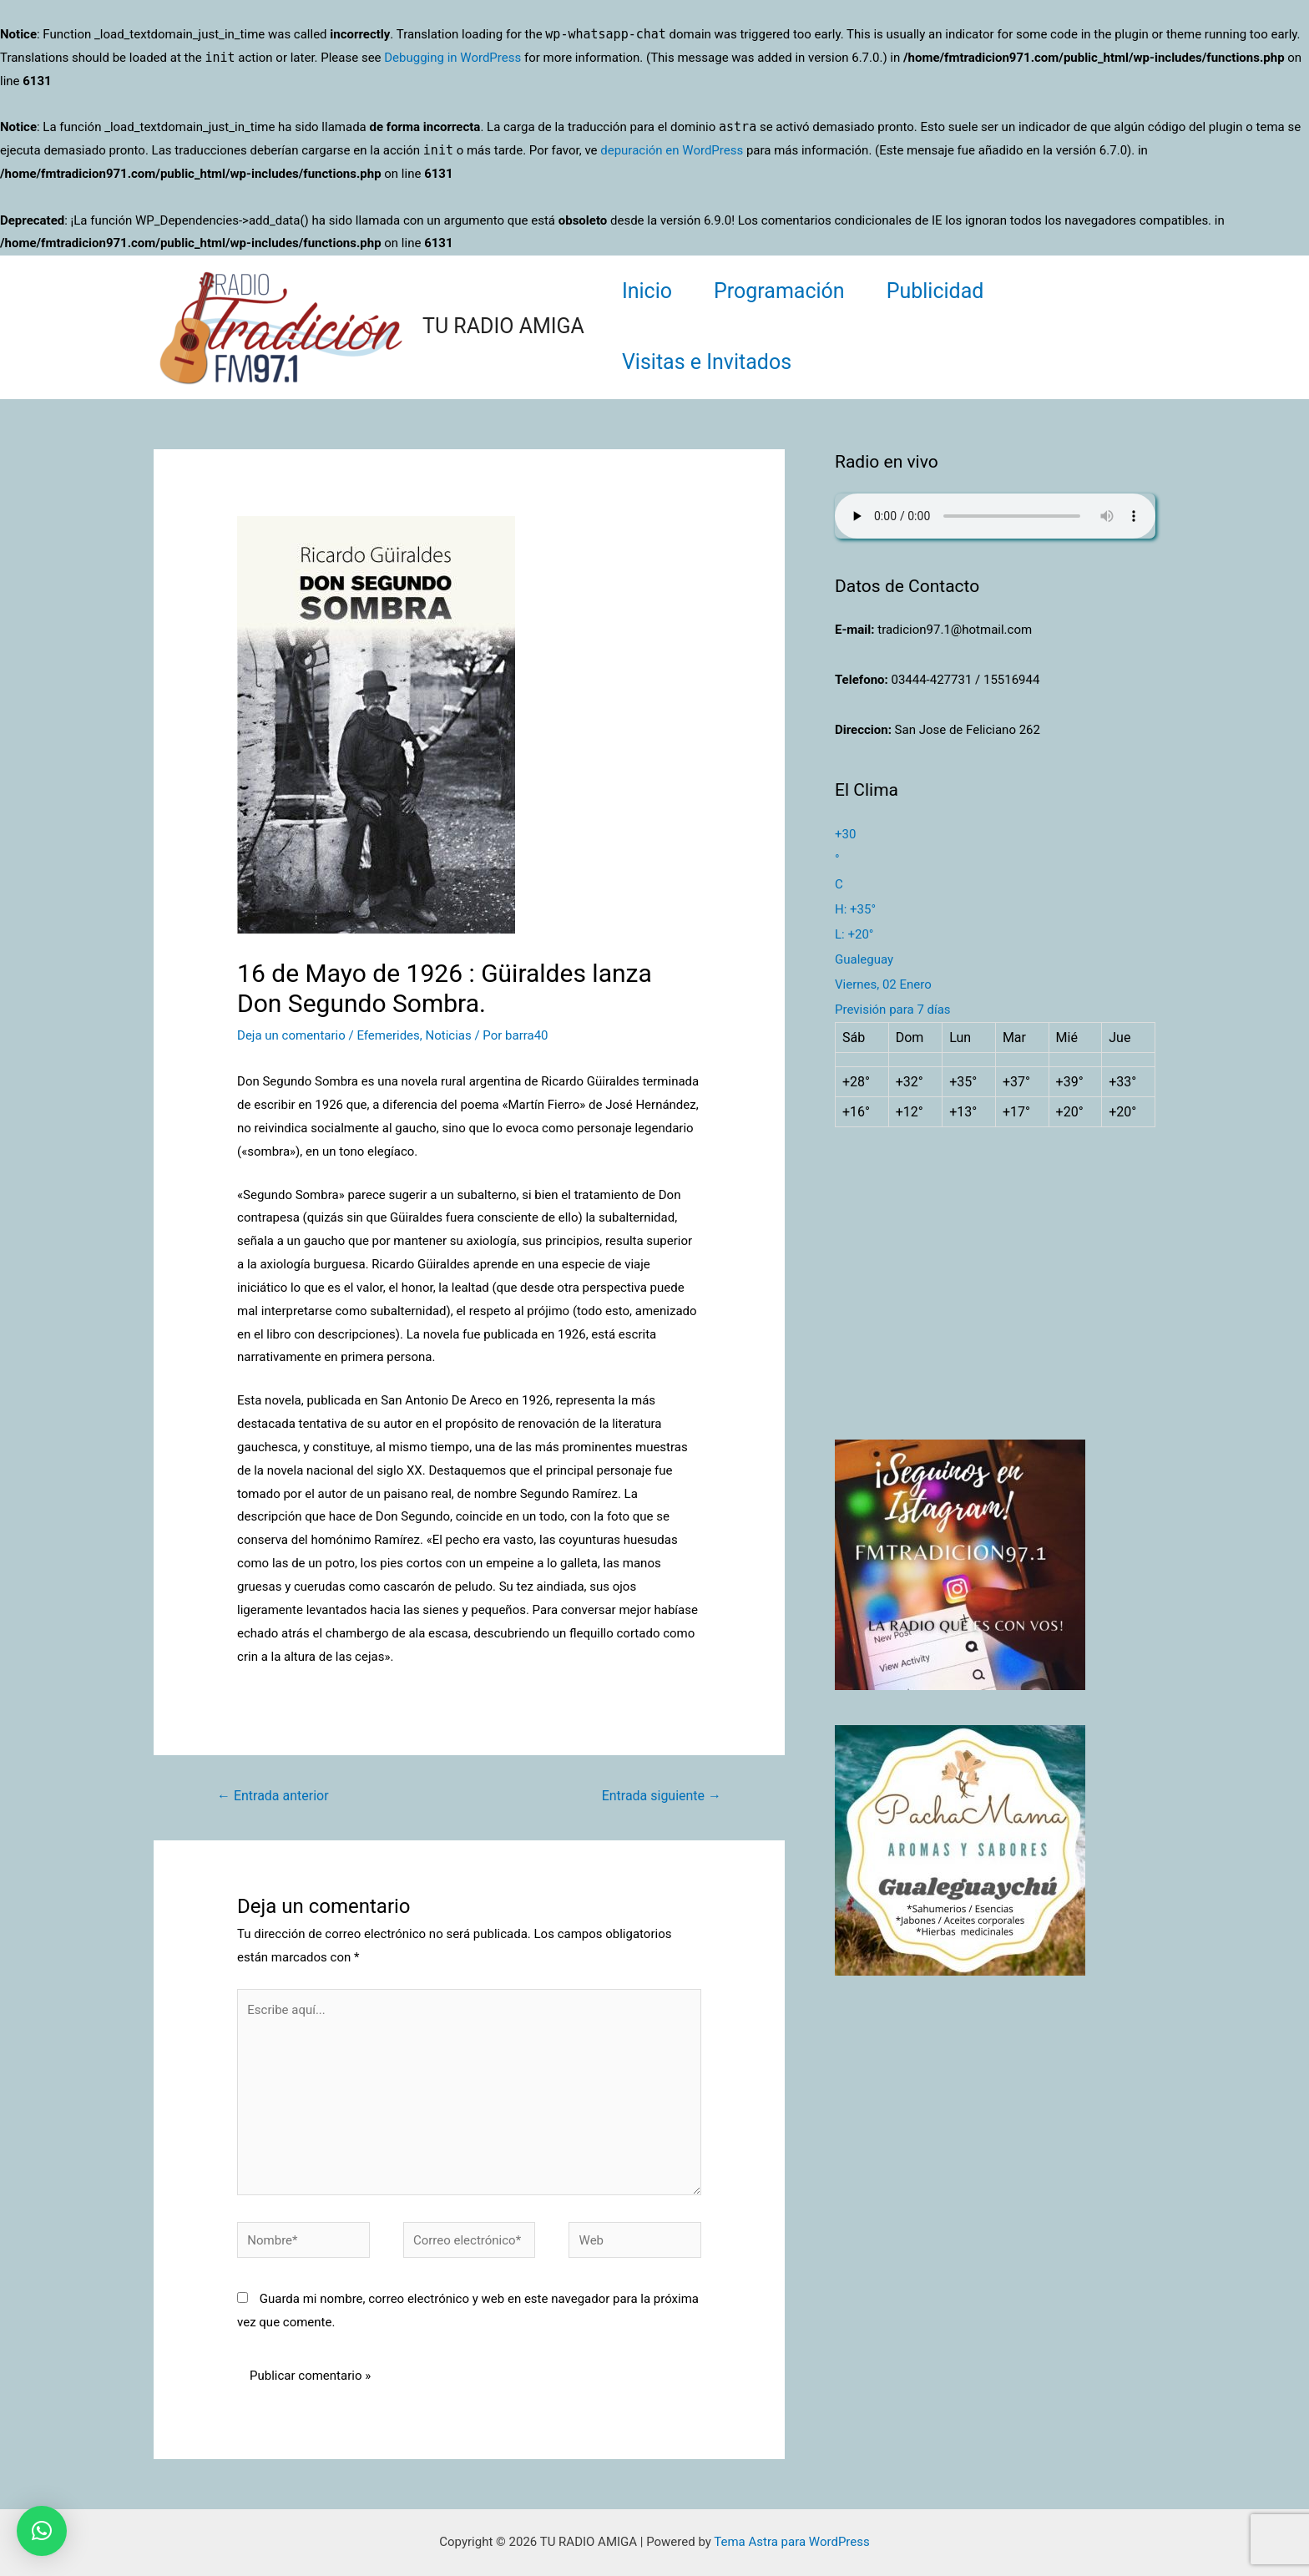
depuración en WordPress (671, 150)
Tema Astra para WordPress (791, 2541)
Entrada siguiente (661, 1796)
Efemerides (387, 1035)
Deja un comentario (291, 1035)
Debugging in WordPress (452, 57)
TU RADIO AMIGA (503, 326)
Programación (779, 291)
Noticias (448, 1035)
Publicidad (935, 291)
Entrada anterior (273, 1796)
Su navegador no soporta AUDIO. (995, 516)
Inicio (647, 291)
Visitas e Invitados (706, 362)
